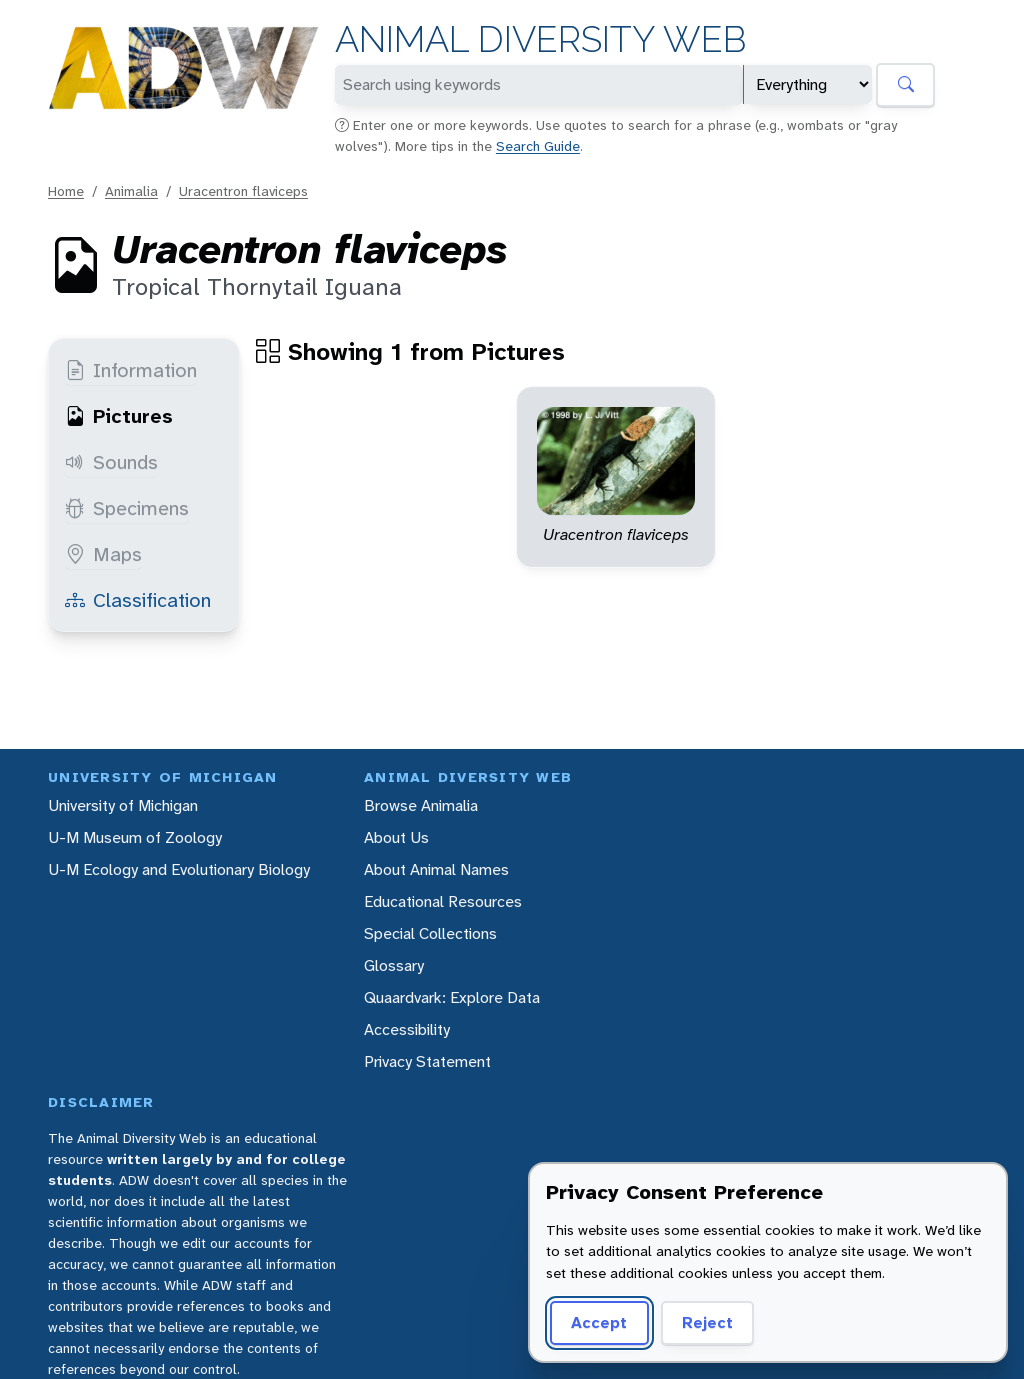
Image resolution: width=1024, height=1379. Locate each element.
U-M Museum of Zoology (135, 837)
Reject (707, 1322)
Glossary (394, 965)
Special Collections (430, 933)
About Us (396, 837)
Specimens (127, 508)
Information (131, 370)
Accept (599, 1322)
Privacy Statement (427, 1061)
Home (66, 191)
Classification (138, 600)
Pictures (119, 416)
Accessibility (407, 1029)
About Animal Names (436, 869)
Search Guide (538, 146)
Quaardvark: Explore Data (452, 997)
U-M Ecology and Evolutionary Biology (179, 869)
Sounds (111, 462)
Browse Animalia (421, 805)
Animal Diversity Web (540, 39)
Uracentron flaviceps (243, 191)
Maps (103, 554)
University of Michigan (123, 805)
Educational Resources (443, 901)
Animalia (131, 191)
